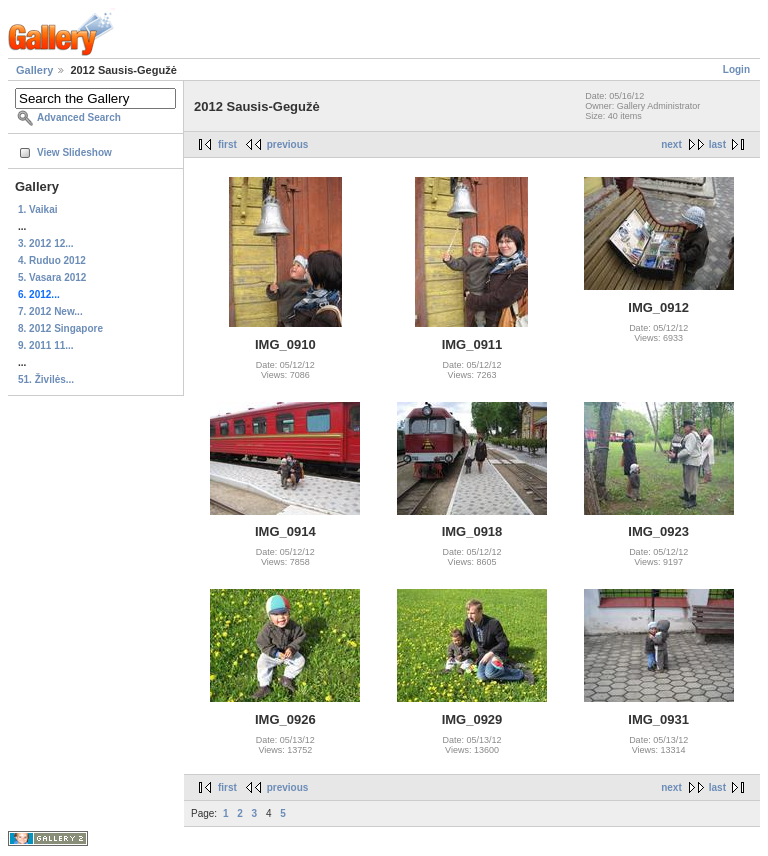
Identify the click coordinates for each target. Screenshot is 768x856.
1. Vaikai (37, 209)
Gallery (34, 70)
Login (736, 69)
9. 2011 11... (46, 345)
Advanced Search (79, 117)
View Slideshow (74, 152)
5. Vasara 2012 (52, 277)
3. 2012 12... (46, 243)
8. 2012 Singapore (60, 328)
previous (288, 144)
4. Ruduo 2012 (52, 260)
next (671, 144)
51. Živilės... (46, 379)
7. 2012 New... (50, 311)
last (717, 144)
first (227, 144)
